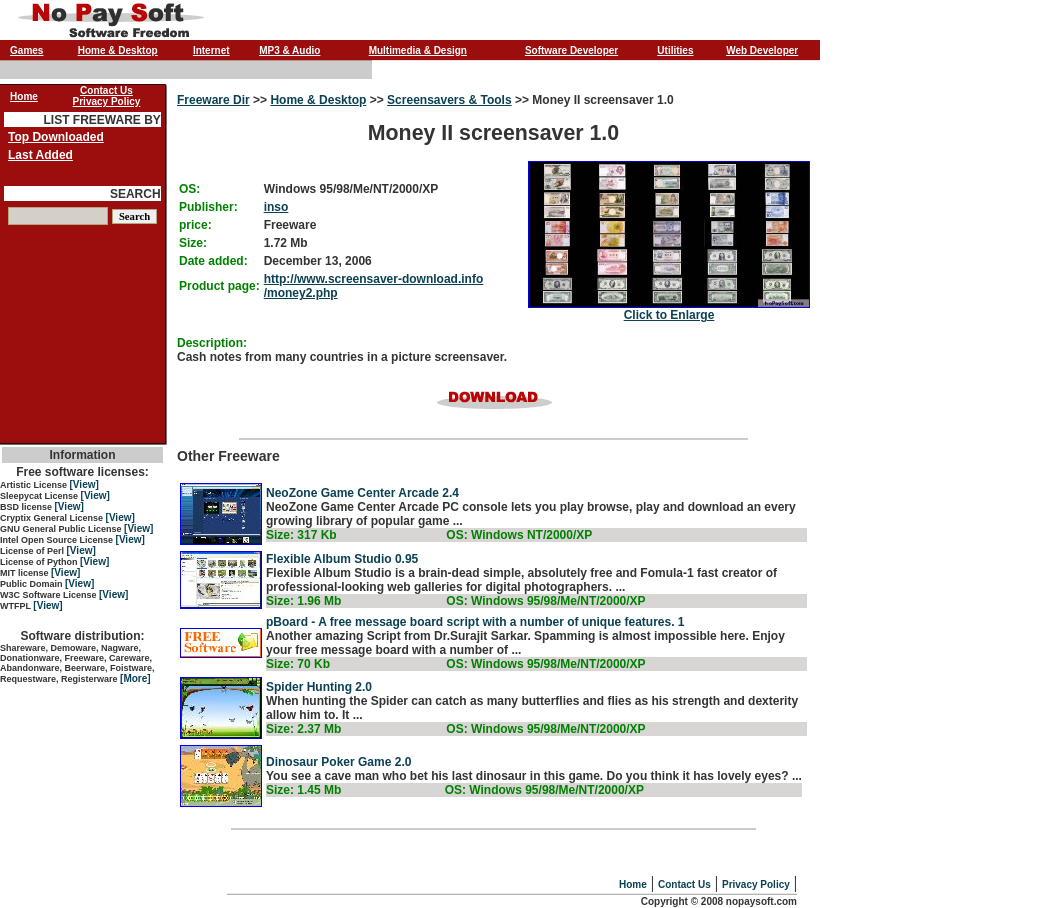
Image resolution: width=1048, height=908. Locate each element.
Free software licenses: (82, 472)
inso (276, 207)
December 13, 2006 (318, 261)
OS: (189, 189)
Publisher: (208, 207)
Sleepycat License (40, 496)
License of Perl (33, 551)
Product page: (219, 286)
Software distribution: (83, 636)
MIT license (25, 573)
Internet (211, 50)
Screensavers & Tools (449, 100)
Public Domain (32, 584)
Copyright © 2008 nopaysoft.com (719, 901)
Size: (193, 243)
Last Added (40, 155)
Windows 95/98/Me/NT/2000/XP (351, 189)
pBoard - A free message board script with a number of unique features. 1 (475, 622)
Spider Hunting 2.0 (319, 687)
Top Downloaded (56, 137)
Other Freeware (493, 498)
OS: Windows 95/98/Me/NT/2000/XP (545, 601)
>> (260, 100)
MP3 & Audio (289, 50)
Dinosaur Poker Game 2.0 (338, 762)
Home (633, 884)
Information (83, 455)
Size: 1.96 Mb (303, 601)
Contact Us (684, 884)
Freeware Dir (213, 100)
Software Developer (571, 50)
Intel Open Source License (58, 540)
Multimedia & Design (418, 50)
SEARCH (135, 194)
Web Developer (762, 50)
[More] (135, 678)
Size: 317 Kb (301, 535)
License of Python (40, 562)
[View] (84, 484)
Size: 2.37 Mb (303, 729)
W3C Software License (49, 595)
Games (26, 50)
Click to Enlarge (669, 315)
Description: (212, 343)
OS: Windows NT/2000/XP (519, 535)
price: (195, 225)
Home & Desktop (118, 50)
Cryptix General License (53, 518)
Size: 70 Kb (298, 664)
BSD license (27, 507)
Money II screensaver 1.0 (493, 207)
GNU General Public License (62, 529)
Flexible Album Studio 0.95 (342, 559)
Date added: (213, 261)
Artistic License (35, 485)
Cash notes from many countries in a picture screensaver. (342, 357)
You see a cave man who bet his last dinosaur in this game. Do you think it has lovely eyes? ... (534, 776)
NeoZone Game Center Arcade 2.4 (362, 493)
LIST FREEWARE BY (101, 120)
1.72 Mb (286, 243)
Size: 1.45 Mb (303, 790)
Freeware (290, 225)
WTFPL (16, 606)
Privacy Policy (756, 884)
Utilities (675, 50)
